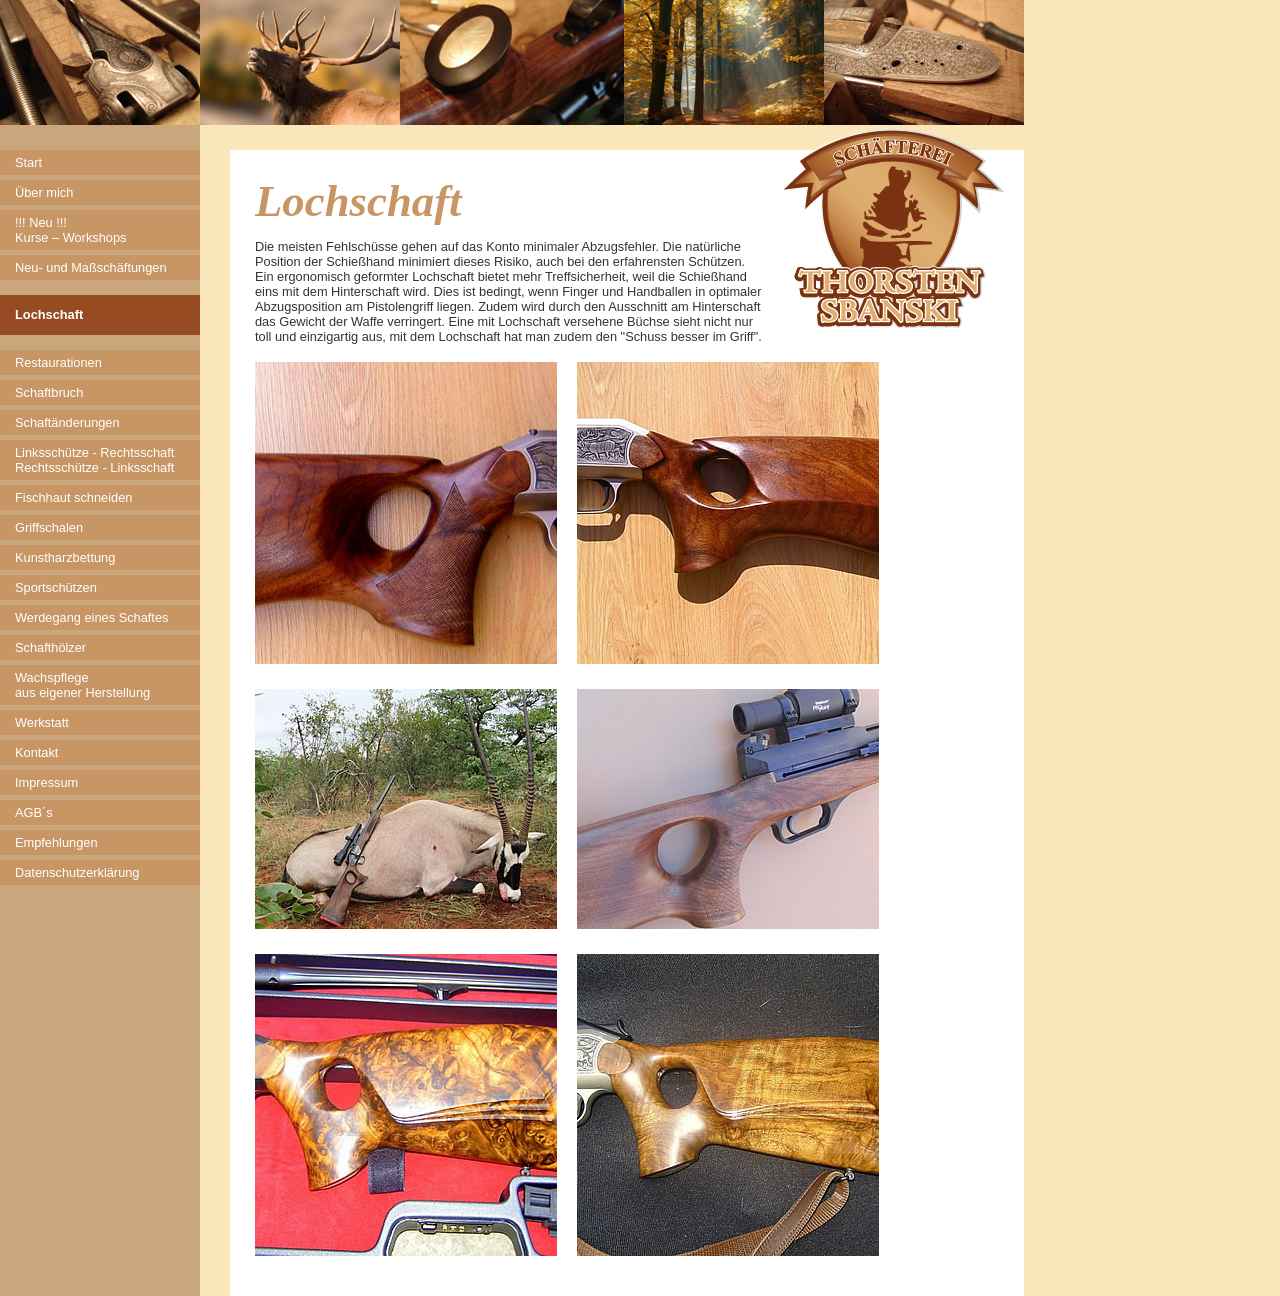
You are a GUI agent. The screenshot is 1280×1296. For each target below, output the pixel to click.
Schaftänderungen (67, 422)
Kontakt (36, 752)
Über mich (44, 192)
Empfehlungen (56, 842)
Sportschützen (56, 587)
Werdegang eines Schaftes (91, 617)
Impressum (46, 782)
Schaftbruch (49, 392)
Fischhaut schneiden (73, 497)
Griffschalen (49, 527)
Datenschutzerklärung (77, 872)
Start (28, 162)
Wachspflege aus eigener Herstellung (82, 685)
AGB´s (34, 812)
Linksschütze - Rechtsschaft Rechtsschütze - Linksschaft (94, 460)
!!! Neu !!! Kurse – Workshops (70, 230)
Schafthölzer (50, 647)
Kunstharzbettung (65, 557)
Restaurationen (58, 362)
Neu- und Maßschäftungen (91, 267)
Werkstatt (42, 722)
